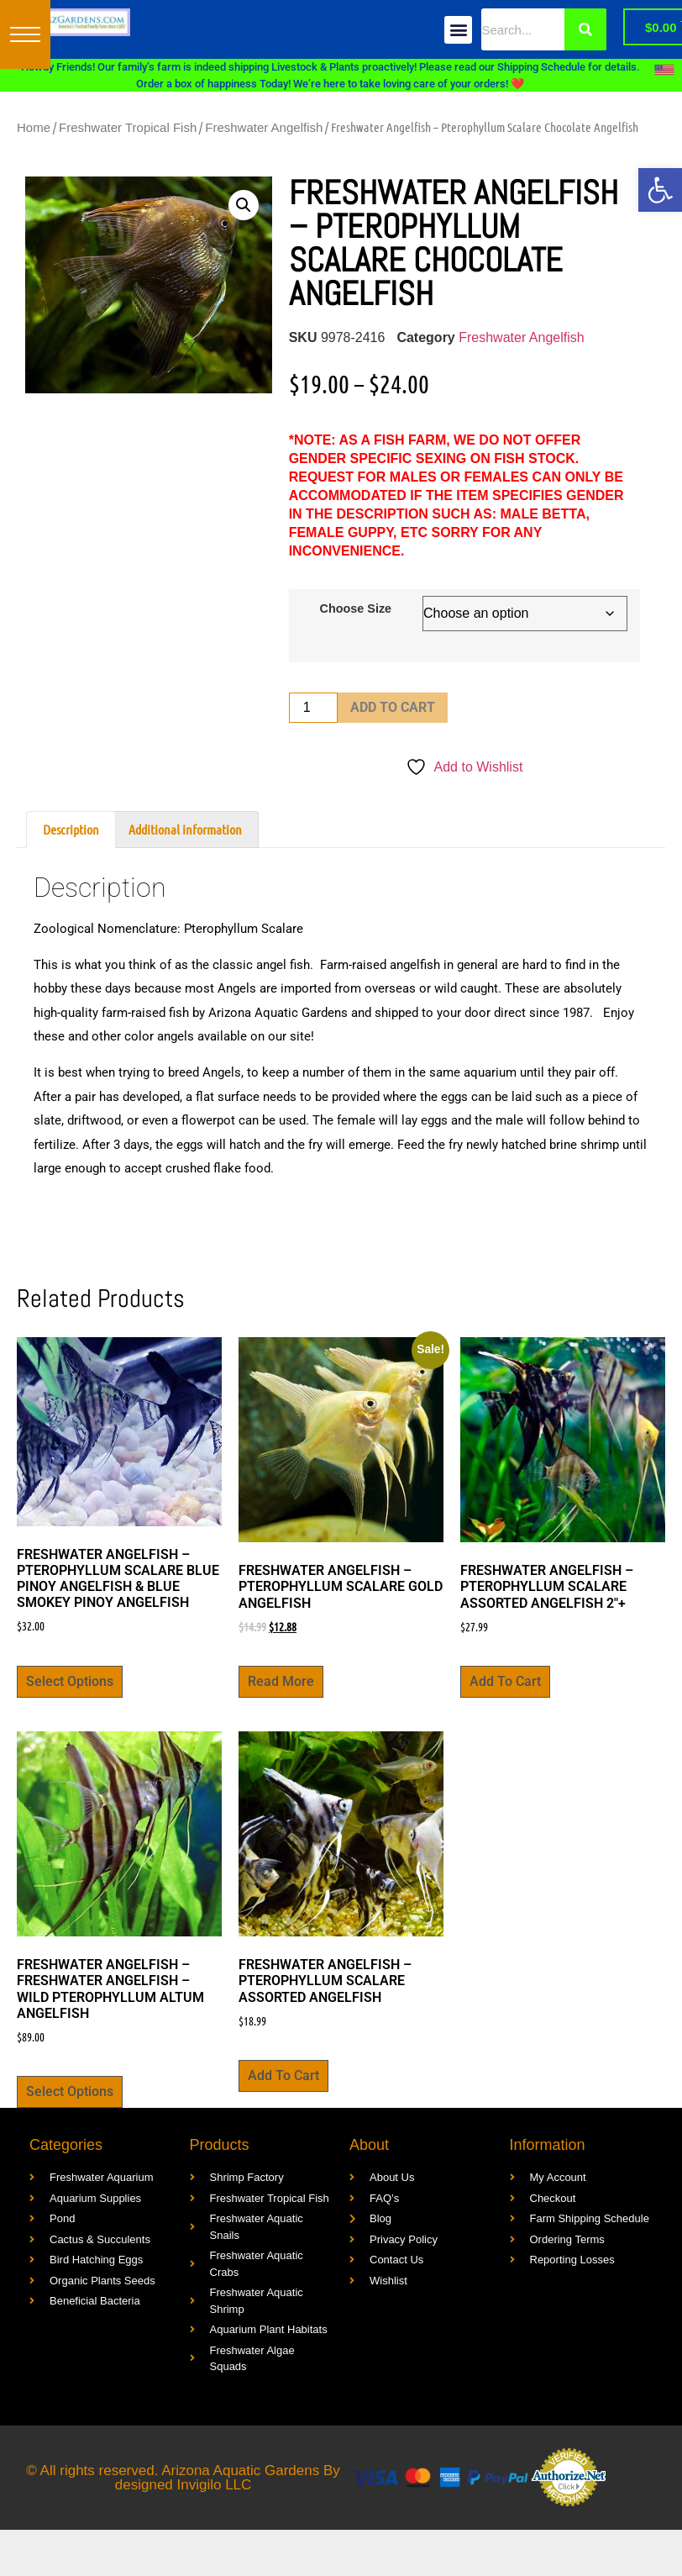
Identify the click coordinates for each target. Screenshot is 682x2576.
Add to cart (392, 707)
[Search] (585, 29)
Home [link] (33, 127)
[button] (25, 34)
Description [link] (71, 829)
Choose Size (356, 608)
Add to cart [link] (505, 1681)
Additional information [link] (185, 829)
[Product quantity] (313, 708)
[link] (660, 190)
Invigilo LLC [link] (214, 2485)
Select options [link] (69, 1681)
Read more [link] (281, 1681)
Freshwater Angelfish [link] (264, 127)
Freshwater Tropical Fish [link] (128, 127)
